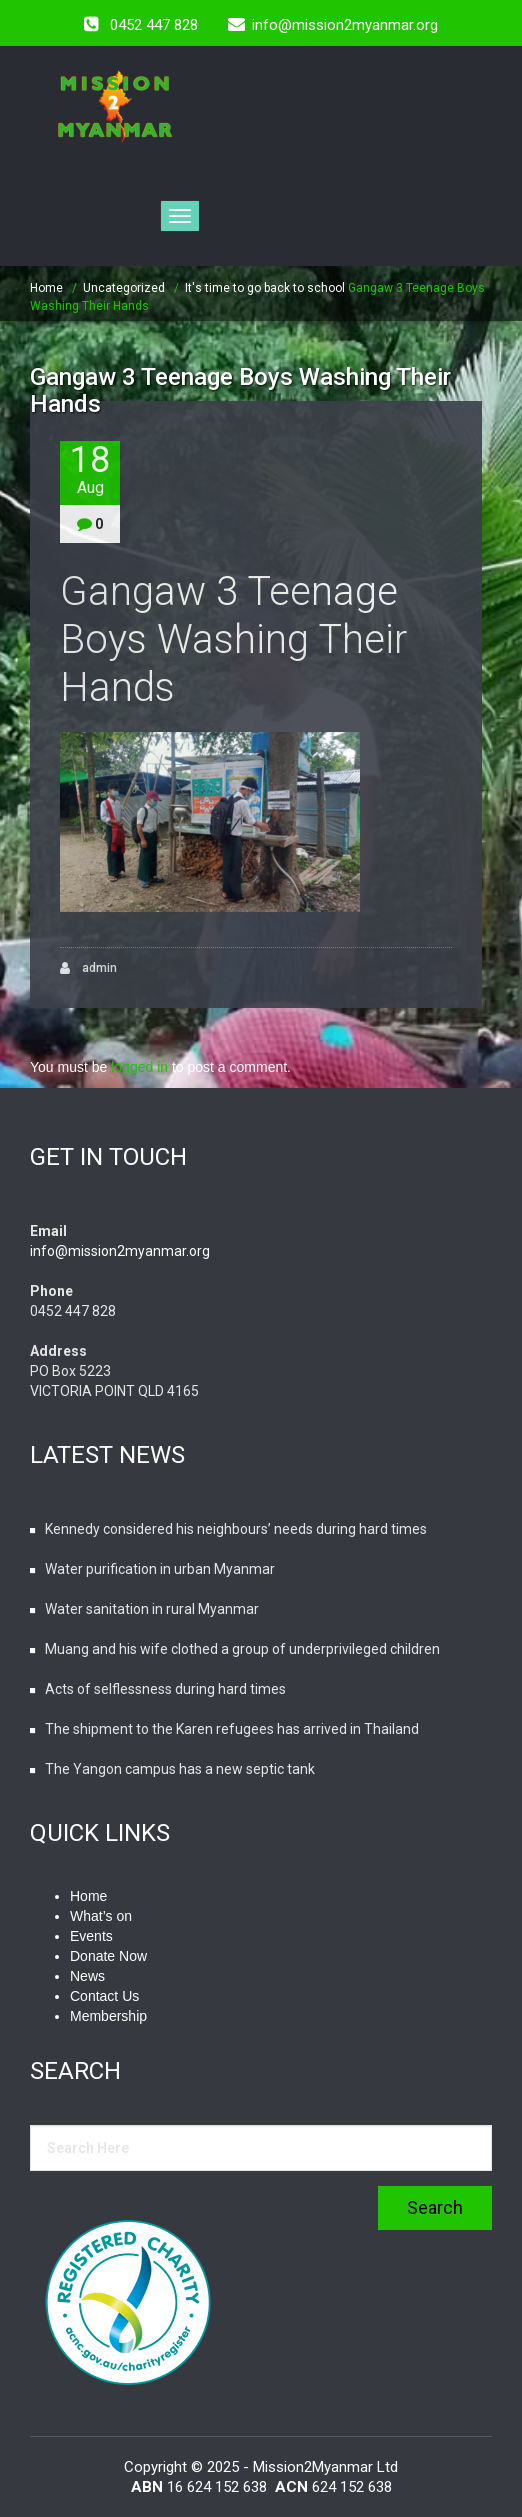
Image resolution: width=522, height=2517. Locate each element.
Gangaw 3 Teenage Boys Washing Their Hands (233, 639)
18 (90, 469)
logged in (139, 1067)
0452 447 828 (154, 25)
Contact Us (104, 1996)
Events (91, 1936)
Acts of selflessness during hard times (165, 1689)
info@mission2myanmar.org (120, 1251)
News (87, 1976)
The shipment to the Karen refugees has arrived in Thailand (232, 1729)
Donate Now (108, 1956)
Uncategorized (124, 288)
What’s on (101, 1916)
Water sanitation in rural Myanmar (152, 1609)
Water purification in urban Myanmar (160, 1569)
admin (88, 968)
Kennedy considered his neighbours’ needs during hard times (236, 1529)
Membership (108, 2016)
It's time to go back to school (265, 288)
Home (46, 288)
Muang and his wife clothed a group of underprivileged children (242, 1649)
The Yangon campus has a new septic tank (180, 1769)
